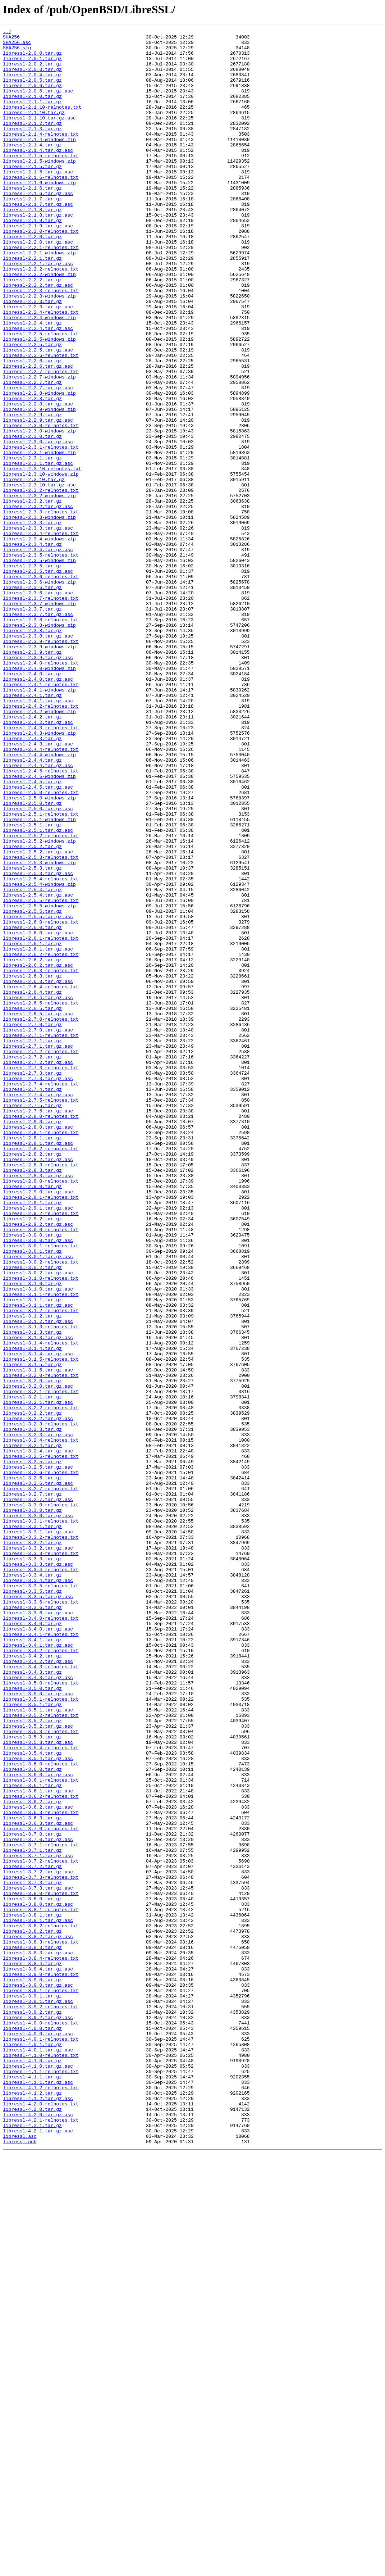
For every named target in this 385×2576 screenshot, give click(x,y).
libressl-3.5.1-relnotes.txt (41, 2033)
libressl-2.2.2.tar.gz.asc (38, 337)
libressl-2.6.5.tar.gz (32, 1204)
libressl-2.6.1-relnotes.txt (41, 1120)
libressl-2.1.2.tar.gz (32, 142)
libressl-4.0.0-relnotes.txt (41, 2422)
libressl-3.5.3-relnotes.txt (41, 2072)
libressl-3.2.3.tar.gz (32, 1709)
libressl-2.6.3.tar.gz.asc (38, 1172)
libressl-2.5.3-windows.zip (39, 1029)
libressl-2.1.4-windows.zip (39, 162)
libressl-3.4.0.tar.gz (32, 1943)
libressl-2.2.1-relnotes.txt (41, 291)
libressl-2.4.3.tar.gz (32, 880)
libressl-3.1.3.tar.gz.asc (38, 1599)
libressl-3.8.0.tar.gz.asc (38, 2279)
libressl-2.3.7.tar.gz (32, 725)
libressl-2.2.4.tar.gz (32, 382)
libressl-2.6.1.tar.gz (32, 1127)
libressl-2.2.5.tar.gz (32, 408)
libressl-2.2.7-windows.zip (39, 447)
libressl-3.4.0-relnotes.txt (41, 1936)
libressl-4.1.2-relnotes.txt (41, 2499)
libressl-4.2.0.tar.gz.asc (38, 2532)
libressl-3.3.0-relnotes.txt (41, 1800)
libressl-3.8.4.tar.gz (32, 2351)
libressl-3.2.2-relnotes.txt (41, 1684)
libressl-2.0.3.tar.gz (32, 77)
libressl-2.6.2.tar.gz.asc (38, 1152)
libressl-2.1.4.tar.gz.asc (38, 175)
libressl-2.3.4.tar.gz (32, 647)
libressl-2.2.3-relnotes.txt (41, 343)
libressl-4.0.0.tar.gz (32, 2428)
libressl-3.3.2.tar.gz (32, 1845)
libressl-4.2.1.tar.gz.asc (38, 2551)
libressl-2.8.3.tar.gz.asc (38, 1405)
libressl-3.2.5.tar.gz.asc (38, 1755)
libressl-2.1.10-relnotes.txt (42, 123)
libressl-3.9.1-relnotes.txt (41, 2383)
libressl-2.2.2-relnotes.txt (41, 317)
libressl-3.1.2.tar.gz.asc (38, 1580)
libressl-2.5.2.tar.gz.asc (38, 1016)
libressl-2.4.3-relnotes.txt (41, 868)
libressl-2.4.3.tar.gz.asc (38, 887)
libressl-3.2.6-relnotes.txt (41, 1761)
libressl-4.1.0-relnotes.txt (41, 2461)
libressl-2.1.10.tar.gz (34, 129)
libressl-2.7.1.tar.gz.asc (38, 1250)
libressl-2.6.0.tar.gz (32, 1107)
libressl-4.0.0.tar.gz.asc (38, 2435)
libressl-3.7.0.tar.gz (32, 2195)
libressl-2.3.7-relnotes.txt (41, 712)
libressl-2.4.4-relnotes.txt (41, 893)
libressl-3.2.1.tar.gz (32, 1671)
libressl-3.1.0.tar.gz (32, 1535)
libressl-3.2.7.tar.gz (32, 1787)
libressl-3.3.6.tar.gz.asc (38, 1930)
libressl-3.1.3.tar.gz (32, 1593)
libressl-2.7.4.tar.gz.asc (38, 1308)
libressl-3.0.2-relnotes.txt (41, 1509)
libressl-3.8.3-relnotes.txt (41, 2325)
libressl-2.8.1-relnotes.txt (41, 1353)
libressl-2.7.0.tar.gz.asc (38, 1230)
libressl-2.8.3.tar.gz (32, 1399)
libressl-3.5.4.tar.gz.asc (38, 2104)
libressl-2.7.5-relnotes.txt (41, 1314)
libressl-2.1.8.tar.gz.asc (38, 252)
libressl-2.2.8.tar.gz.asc (38, 479)
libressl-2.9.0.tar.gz (32, 1418)
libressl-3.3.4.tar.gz (32, 1884)
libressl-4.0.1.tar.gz (32, 2448)
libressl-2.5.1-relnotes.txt (41, 971)
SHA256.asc (17, 45)
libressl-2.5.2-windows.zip (39, 1004)
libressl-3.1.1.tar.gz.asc (38, 1560)
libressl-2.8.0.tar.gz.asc (38, 1347)
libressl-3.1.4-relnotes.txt (41, 1606)
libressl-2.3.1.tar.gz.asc (38, 550)
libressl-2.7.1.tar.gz (32, 1243)
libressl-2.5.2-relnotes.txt (41, 997)
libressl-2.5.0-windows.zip (39, 952)
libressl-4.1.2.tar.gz (32, 2506)
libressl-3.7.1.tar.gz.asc (38, 2221)
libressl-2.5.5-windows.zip (39, 1081)
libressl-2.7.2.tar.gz (32, 1263)
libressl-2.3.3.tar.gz (32, 621)
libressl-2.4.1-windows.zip (39, 822)
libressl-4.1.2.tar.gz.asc (38, 2512)
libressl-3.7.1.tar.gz (32, 2215)
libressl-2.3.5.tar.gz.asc (38, 680)
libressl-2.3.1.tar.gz (32, 544)
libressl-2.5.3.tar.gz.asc (38, 1042)
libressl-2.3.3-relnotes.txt (41, 609)
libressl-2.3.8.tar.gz (32, 751)
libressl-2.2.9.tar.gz (32, 492)
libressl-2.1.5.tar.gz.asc (38, 201)
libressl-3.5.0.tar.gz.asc (38, 2027)
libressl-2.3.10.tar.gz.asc (39, 576)
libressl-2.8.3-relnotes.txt (41, 1392)
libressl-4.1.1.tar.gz (32, 2487)
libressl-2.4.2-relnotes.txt (41, 842)
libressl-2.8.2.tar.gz (32, 1379)
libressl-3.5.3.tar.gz (32, 2079)
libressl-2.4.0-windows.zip (39, 796)
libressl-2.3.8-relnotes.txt (41, 738)
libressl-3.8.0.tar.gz (32, 2273)
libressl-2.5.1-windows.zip (39, 978)
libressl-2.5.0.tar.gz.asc (38, 965)
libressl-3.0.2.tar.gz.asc (38, 1522)
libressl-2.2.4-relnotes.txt (41, 369)
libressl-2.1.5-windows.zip (39, 188)
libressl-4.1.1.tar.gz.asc (38, 2493)
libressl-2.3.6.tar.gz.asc (38, 706)
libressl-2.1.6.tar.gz (32, 220)
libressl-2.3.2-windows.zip (39, 589)
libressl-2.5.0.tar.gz (32, 958)
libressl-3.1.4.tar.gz (32, 1612)
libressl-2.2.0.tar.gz (32, 278)
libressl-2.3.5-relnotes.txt (41, 660)
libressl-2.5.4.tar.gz (32, 1062)
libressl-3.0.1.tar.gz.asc (38, 1502)
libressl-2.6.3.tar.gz (32, 1165)
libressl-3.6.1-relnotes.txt (41, 2130)
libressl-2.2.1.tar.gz (32, 304)
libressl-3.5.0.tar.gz (32, 2020)
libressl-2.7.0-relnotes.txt (41, 1217)
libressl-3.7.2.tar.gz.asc (38, 2240)
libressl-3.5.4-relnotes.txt (41, 2092)
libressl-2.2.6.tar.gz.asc (38, 434)
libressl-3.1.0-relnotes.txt (41, 1528)
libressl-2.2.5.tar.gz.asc (38, 414)
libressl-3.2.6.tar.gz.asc (38, 1774)
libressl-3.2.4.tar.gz (32, 1729)
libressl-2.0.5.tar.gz (32, 90)
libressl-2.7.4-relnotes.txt (41, 1295)
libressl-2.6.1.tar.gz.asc (38, 1133)
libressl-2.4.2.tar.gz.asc (38, 861)
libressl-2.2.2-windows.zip (39, 324)
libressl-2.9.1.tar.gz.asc (38, 1444)
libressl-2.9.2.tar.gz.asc (38, 1463)
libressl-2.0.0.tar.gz (32, 58)
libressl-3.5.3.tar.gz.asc (38, 2085)
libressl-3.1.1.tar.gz (32, 1554)
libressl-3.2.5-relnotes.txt (41, 1742)
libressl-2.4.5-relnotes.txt (41, 919)
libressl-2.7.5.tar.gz (32, 1321)
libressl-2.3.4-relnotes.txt (41, 634)
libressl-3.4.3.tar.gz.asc (38, 2007)
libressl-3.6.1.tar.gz (32, 2137)
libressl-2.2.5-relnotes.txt (41, 395)
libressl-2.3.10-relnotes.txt (42, 557)
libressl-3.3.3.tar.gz (32, 1865)
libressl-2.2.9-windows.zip (39, 485)
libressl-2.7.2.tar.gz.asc (38, 1269)
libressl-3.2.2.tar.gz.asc (38, 1696)
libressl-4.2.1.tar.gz (32, 2545)
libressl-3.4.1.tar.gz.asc (38, 1968)
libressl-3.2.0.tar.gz (32, 1651)
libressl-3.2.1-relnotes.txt (41, 1664)
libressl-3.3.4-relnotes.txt (41, 1878)
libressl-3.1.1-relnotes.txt (41, 1548)
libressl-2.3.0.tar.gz (32, 518)
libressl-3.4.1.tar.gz (32, 1962)
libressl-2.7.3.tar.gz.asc (38, 1288)
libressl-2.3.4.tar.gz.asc (38, 654)
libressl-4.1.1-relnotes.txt (41, 2480)
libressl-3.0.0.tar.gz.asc (38, 1483)
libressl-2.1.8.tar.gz (32, 246)
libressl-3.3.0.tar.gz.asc (38, 1813)
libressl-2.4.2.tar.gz (32, 855)
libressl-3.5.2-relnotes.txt (41, 2053)
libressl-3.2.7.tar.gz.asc (38, 1794)
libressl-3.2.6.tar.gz (32, 1768)
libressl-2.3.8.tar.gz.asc (38, 757)
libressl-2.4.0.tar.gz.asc (38, 809)
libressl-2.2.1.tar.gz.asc (38, 311)
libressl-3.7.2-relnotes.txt (41, 2227)
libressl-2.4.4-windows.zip (39, 900)
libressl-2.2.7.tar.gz (32, 453)
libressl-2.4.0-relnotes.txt (41, 790)
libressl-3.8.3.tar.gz (32, 2331)
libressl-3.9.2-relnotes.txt (41, 2402)
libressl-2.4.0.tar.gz (32, 803)
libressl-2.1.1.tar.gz (32, 116)
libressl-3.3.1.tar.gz (32, 1826)
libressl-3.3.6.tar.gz (32, 1923)
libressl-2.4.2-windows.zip (39, 848)
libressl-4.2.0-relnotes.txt (41, 2519)
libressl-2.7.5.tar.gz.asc (38, 1327)
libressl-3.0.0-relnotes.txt (41, 1470)
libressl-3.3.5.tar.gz (32, 1904)
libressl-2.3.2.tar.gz (32, 596)
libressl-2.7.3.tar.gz (32, 1282)
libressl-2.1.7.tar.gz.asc (38, 239)
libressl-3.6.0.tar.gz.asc (38, 2124)
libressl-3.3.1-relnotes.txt (41, 1820)
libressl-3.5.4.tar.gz (32, 2098)
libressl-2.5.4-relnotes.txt (41, 1049)
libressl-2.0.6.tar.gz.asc (38, 103)
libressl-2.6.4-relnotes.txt (41, 1178)
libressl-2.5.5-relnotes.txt (41, 1075)
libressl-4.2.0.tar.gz (32, 2525)
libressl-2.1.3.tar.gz (32, 149)
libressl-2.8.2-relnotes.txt (41, 1373)
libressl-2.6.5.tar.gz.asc (38, 1211)
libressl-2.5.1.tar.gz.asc (38, 991)
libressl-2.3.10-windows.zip (41, 563)
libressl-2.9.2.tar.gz (32, 1457)
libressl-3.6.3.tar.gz (32, 2176)
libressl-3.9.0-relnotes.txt (41, 2363)
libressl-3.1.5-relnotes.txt (41, 1625)
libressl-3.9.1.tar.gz (32, 2389)
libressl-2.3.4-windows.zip (39, 641)
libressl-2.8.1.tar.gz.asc (38, 1366)
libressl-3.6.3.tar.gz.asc (38, 2182)
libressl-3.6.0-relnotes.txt (41, 2111)
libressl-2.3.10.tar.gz (34, 570)
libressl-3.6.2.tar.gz (32, 2156)
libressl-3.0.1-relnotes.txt (41, 1489)
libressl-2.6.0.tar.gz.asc (38, 1114)
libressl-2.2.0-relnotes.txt (41, 272)
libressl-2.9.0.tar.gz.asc (38, 1424)
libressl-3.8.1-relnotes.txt (41, 2286)
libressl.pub (20, 2564)
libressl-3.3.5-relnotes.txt (41, 1897)
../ (7, 32)
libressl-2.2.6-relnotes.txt (41, 421)
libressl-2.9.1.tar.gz (32, 1437)
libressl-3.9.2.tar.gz (32, 2409)
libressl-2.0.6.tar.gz (32, 97)
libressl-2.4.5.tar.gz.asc (38, 939)
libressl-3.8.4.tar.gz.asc (38, 2357)
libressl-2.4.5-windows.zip (39, 926)
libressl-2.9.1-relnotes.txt (41, 1431)
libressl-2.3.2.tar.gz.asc (38, 602)
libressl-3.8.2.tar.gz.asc (38, 2318)
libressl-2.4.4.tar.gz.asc (38, 913)
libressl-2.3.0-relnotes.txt (41, 505)
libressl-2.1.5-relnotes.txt (41, 181)
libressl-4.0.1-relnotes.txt (41, 2441)
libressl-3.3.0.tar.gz (32, 1807)
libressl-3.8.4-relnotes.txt (41, 2344)
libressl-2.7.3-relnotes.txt (41, 1276)
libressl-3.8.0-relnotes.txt (41, 2266)
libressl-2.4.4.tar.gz (32, 906)
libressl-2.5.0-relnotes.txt (41, 945)
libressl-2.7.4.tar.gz (32, 1301)
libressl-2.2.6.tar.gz (32, 427)
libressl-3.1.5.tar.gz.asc (38, 1638)
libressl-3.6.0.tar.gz (32, 2117)
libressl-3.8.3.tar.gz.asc (38, 2338)
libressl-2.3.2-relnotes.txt (41, 583)
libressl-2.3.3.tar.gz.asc (38, 628)
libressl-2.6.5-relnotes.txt (41, 1198)
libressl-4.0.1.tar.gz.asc (38, 2454)
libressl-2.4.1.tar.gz (32, 829)
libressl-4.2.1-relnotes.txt (41, 2538)
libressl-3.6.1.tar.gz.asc (38, 2143)
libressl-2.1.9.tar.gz (32, 259)
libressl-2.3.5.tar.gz (32, 673)
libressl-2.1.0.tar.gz (32, 110)
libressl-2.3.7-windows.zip (39, 719)
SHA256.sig (17, 52)
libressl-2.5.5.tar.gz (32, 1088)
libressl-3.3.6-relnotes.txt (41, 1917)
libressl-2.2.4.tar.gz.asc (38, 388)
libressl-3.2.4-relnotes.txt (41, 1722)
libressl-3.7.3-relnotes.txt (41, 2247)
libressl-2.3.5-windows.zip (39, 667)
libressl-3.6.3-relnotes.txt (41, 2169)
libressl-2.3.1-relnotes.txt (41, 531)
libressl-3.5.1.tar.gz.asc (38, 2046)
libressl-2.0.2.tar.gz (32, 71)
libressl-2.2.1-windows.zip (39, 298)
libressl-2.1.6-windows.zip (39, 213)
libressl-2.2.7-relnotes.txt (41, 440)
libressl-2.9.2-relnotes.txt (41, 1450)
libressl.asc (20, 2558)
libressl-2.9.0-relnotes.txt (41, 1412)
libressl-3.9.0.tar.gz (32, 2370)
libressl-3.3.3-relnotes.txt (41, 1858)
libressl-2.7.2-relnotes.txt (41, 1256)
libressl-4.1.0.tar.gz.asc (38, 2474)
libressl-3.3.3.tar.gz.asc (38, 1871)
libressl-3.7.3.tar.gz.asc (38, 2260)
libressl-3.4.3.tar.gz (32, 2001)
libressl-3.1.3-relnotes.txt (41, 1586)
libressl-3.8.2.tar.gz (32, 2312)
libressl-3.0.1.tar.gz (32, 1496)
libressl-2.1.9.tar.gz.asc (38, 265)
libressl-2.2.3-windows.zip (39, 349)
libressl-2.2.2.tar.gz (32, 330)
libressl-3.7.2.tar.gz (32, 2234)
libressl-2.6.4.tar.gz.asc (38, 1191)
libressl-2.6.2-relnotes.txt (41, 1140)
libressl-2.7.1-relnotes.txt (41, 1237)
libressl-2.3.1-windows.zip (39, 537)
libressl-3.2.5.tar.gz (32, 1748)
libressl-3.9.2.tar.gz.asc (38, 2415)
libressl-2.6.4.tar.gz (32, 1185)
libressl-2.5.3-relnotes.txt (41, 1023)
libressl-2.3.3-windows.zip (39, 615)
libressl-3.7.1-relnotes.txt (41, 2208)
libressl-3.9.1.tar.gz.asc (38, 2396)
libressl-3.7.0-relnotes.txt (41, 2189)
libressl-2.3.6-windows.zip (39, 693)
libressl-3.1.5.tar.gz (32, 1632)
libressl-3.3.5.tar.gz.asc (38, 1910)
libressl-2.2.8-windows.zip (39, 466)
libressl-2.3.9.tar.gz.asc (38, 783)
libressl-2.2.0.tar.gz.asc (38, 285)
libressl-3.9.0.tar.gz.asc (38, 2376)
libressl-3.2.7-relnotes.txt (41, 1781)
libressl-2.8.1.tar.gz (32, 1360)
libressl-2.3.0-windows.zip (39, 511)
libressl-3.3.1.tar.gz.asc (38, 1832)
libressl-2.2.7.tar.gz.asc (38, 460)
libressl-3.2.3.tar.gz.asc (38, 1716)
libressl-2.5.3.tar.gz (32, 1036)
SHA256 (11, 39)
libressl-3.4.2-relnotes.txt (41, 1975)
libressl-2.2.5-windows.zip (39, 401)
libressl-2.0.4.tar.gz (32, 84)
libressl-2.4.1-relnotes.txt (41, 816)
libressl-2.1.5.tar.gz (32, 194)
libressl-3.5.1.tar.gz (32, 2040)
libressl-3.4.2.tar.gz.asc (38, 1988)
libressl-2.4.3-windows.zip (39, 874)
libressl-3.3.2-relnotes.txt (41, 1839)
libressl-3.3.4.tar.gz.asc (38, 1891)
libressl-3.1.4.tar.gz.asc (38, 1619)
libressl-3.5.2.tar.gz (32, 2059)
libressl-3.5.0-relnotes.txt (41, 2014)
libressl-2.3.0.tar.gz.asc (38, 524)
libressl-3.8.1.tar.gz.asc (38, 2299)
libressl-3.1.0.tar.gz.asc (38, 1541)
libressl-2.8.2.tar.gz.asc (38, 1386)
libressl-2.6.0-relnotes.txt (41, 1101)
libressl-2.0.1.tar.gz (32, 65)
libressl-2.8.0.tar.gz (32, 1340)
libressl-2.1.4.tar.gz (32, 168)
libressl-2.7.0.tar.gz (32, 1224)
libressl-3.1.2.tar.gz (32, 1573)
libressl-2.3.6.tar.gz (32, 699)
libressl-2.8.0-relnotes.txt (41, 1334)
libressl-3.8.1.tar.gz (32, 2292)
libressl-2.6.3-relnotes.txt (41, 1159)
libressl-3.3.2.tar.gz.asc (38, 1852)
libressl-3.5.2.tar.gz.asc (38, 2066)
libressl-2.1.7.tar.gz (32, 233)
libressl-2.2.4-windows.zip (39, 375)
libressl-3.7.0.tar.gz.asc (38, 2202)
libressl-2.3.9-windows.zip (39, 770)
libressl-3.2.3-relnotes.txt (41, 1703)
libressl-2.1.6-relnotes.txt (41, 207)
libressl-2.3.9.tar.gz (32, 777)
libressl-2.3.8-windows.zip (39, 744)
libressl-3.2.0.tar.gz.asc (38, 1658)
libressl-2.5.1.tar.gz (32, 984)
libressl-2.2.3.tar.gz (32, 356)
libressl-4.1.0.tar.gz (32, 2467)
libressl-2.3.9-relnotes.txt (41, 764)
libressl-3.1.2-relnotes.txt (41, 1567)
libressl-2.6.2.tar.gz (32, 1146)
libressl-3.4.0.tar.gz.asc (38, 1949)
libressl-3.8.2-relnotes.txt (41, 2305)
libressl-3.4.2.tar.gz (32, 1981)
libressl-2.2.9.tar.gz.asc (38, 498)
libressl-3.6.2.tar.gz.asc (38, 2163)
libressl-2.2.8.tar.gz (32, 473)
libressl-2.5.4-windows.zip (39, 1055)
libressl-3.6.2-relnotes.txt (41, 2150)
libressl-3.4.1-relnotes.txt (41, 1956)
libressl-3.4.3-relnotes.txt (41, 1994)
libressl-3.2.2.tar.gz (32, 1690)
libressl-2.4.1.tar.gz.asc (38, 835)
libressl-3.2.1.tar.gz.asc (38, 1677)
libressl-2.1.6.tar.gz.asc (38, 226)
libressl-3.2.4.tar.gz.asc (38, 1735)
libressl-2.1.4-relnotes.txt (41, 155)
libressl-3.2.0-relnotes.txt (41, 1645)
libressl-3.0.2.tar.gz (32, 1515)
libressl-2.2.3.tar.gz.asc (38, 362)
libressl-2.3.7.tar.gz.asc (38, 732)
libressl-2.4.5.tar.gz (32, 932)
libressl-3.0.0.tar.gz (32, 1476)
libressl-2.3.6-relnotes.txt (41, 686)
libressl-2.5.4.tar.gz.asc (38, 1068)
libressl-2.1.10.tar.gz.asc (39, 136)
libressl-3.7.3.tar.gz (32, 2253)
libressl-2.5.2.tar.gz (32, 1010)
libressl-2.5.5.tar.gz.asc (38, 1094)
